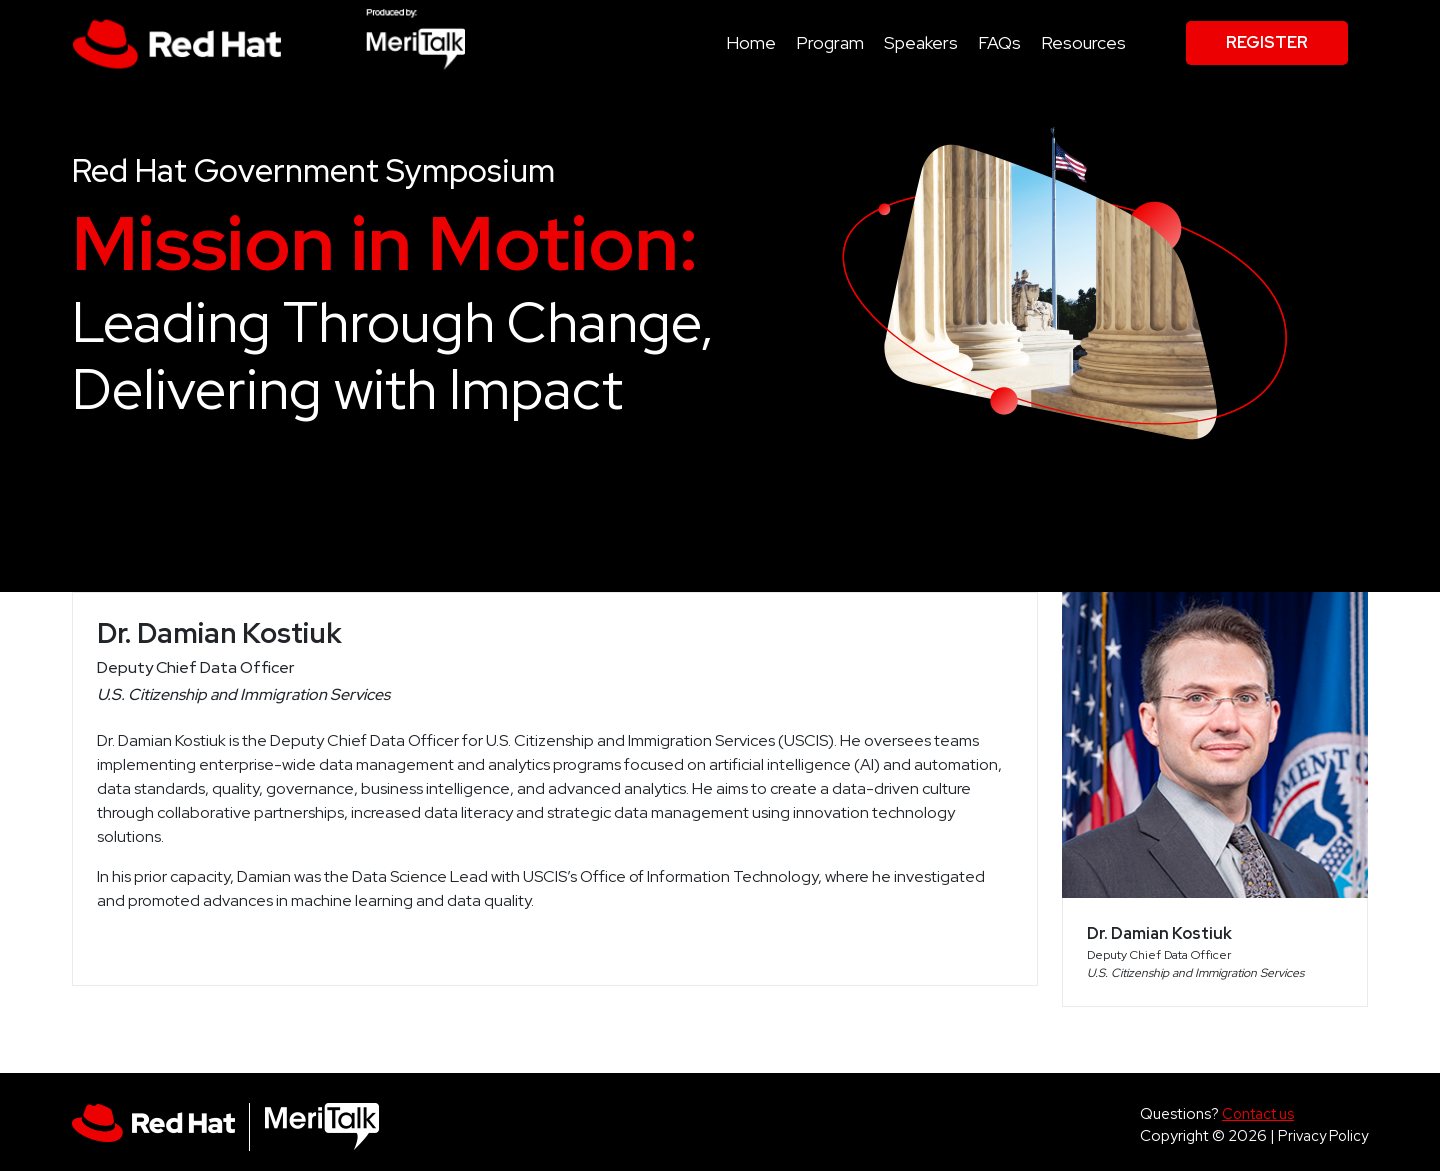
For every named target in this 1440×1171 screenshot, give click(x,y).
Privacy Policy (1323, 1135)
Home (751, 42)
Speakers (921, 42)
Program (830, 42)
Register (1267, 42)
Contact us (1258, 1113)
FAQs (999, 42)
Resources (1083, 42)
